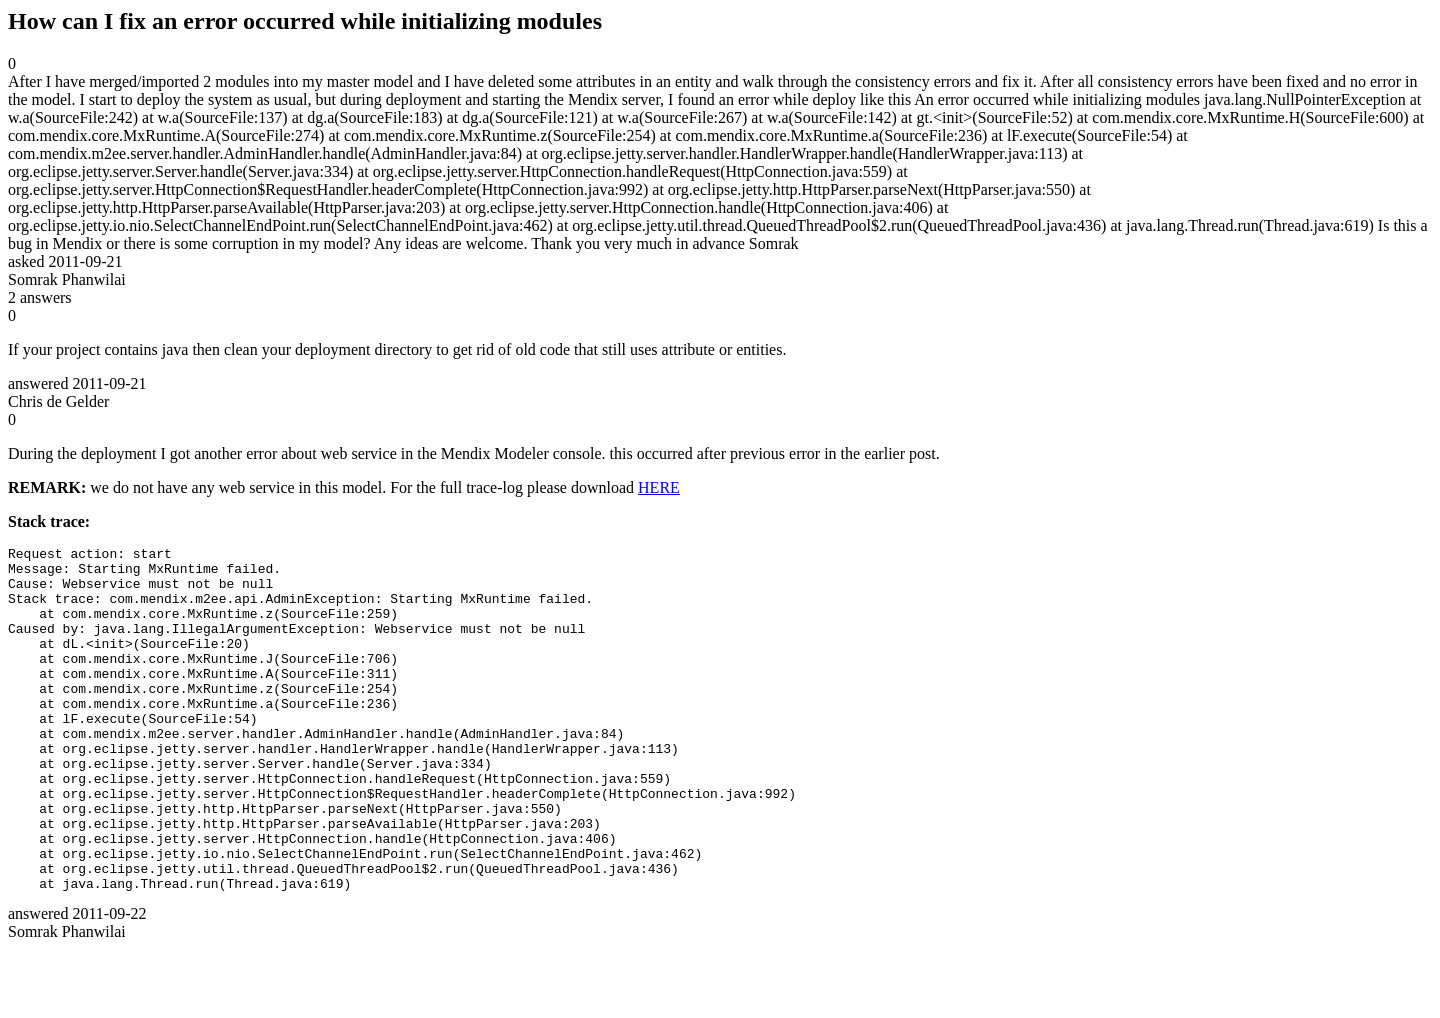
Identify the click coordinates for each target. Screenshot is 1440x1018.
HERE (659, 487)
